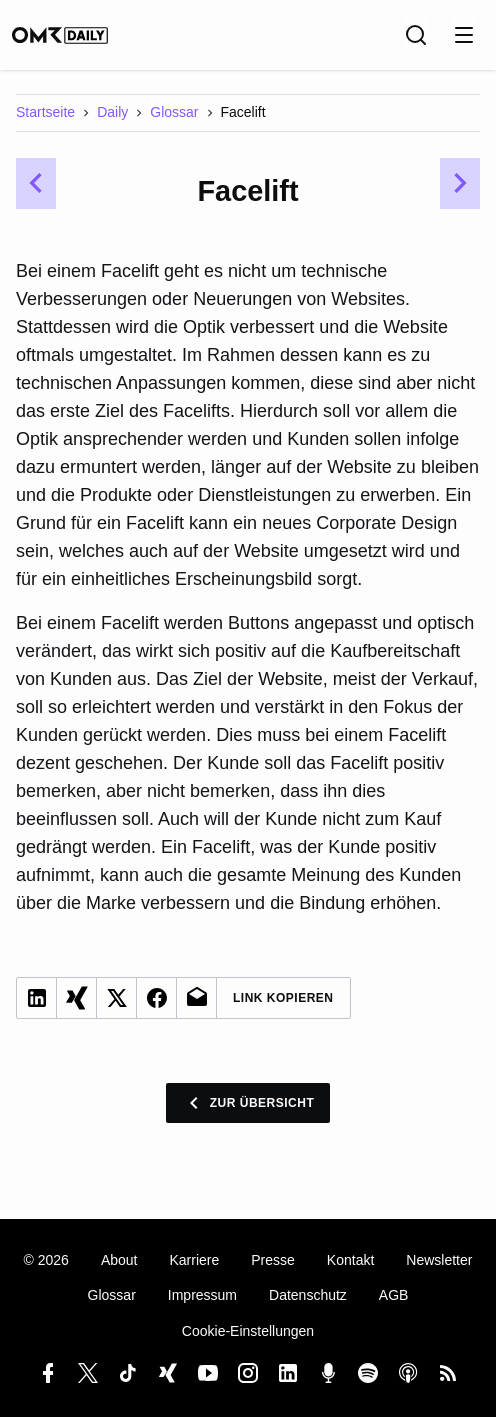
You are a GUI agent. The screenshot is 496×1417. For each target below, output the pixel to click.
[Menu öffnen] (464, 35)
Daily (112, 112)
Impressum (202, 1295)
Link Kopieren (283, 998)
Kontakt (350, 1260)
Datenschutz (308, 1295)
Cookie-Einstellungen (248, 1331)
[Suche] (416, 35)
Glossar (174, 112)
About (119, 1260)
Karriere (194, 1260)
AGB (394, 1295)
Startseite (45, 112)
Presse (273, 1260)
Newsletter (439, 1260)
